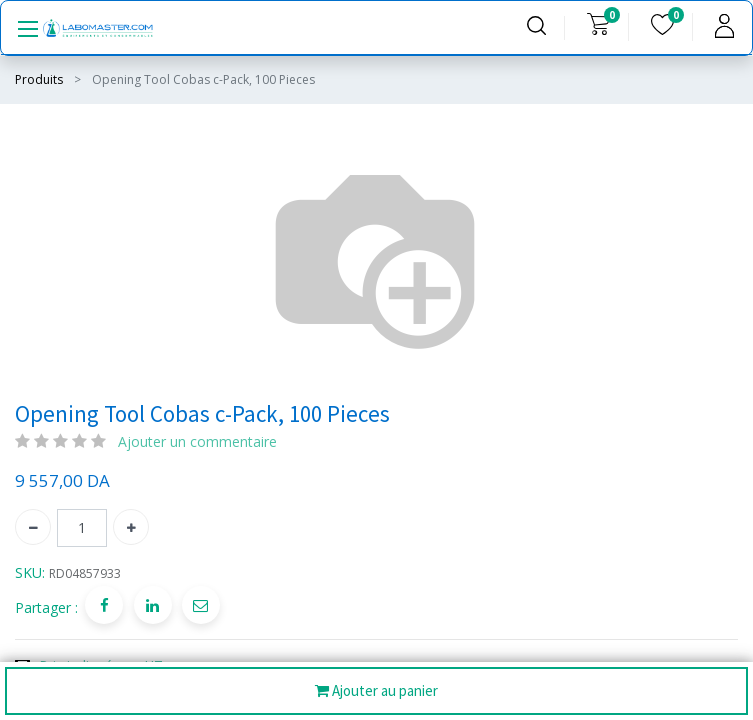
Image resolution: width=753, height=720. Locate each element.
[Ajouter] (131, 527)
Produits (39, 79)
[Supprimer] (33, 527)
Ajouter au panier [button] (376, 691)
